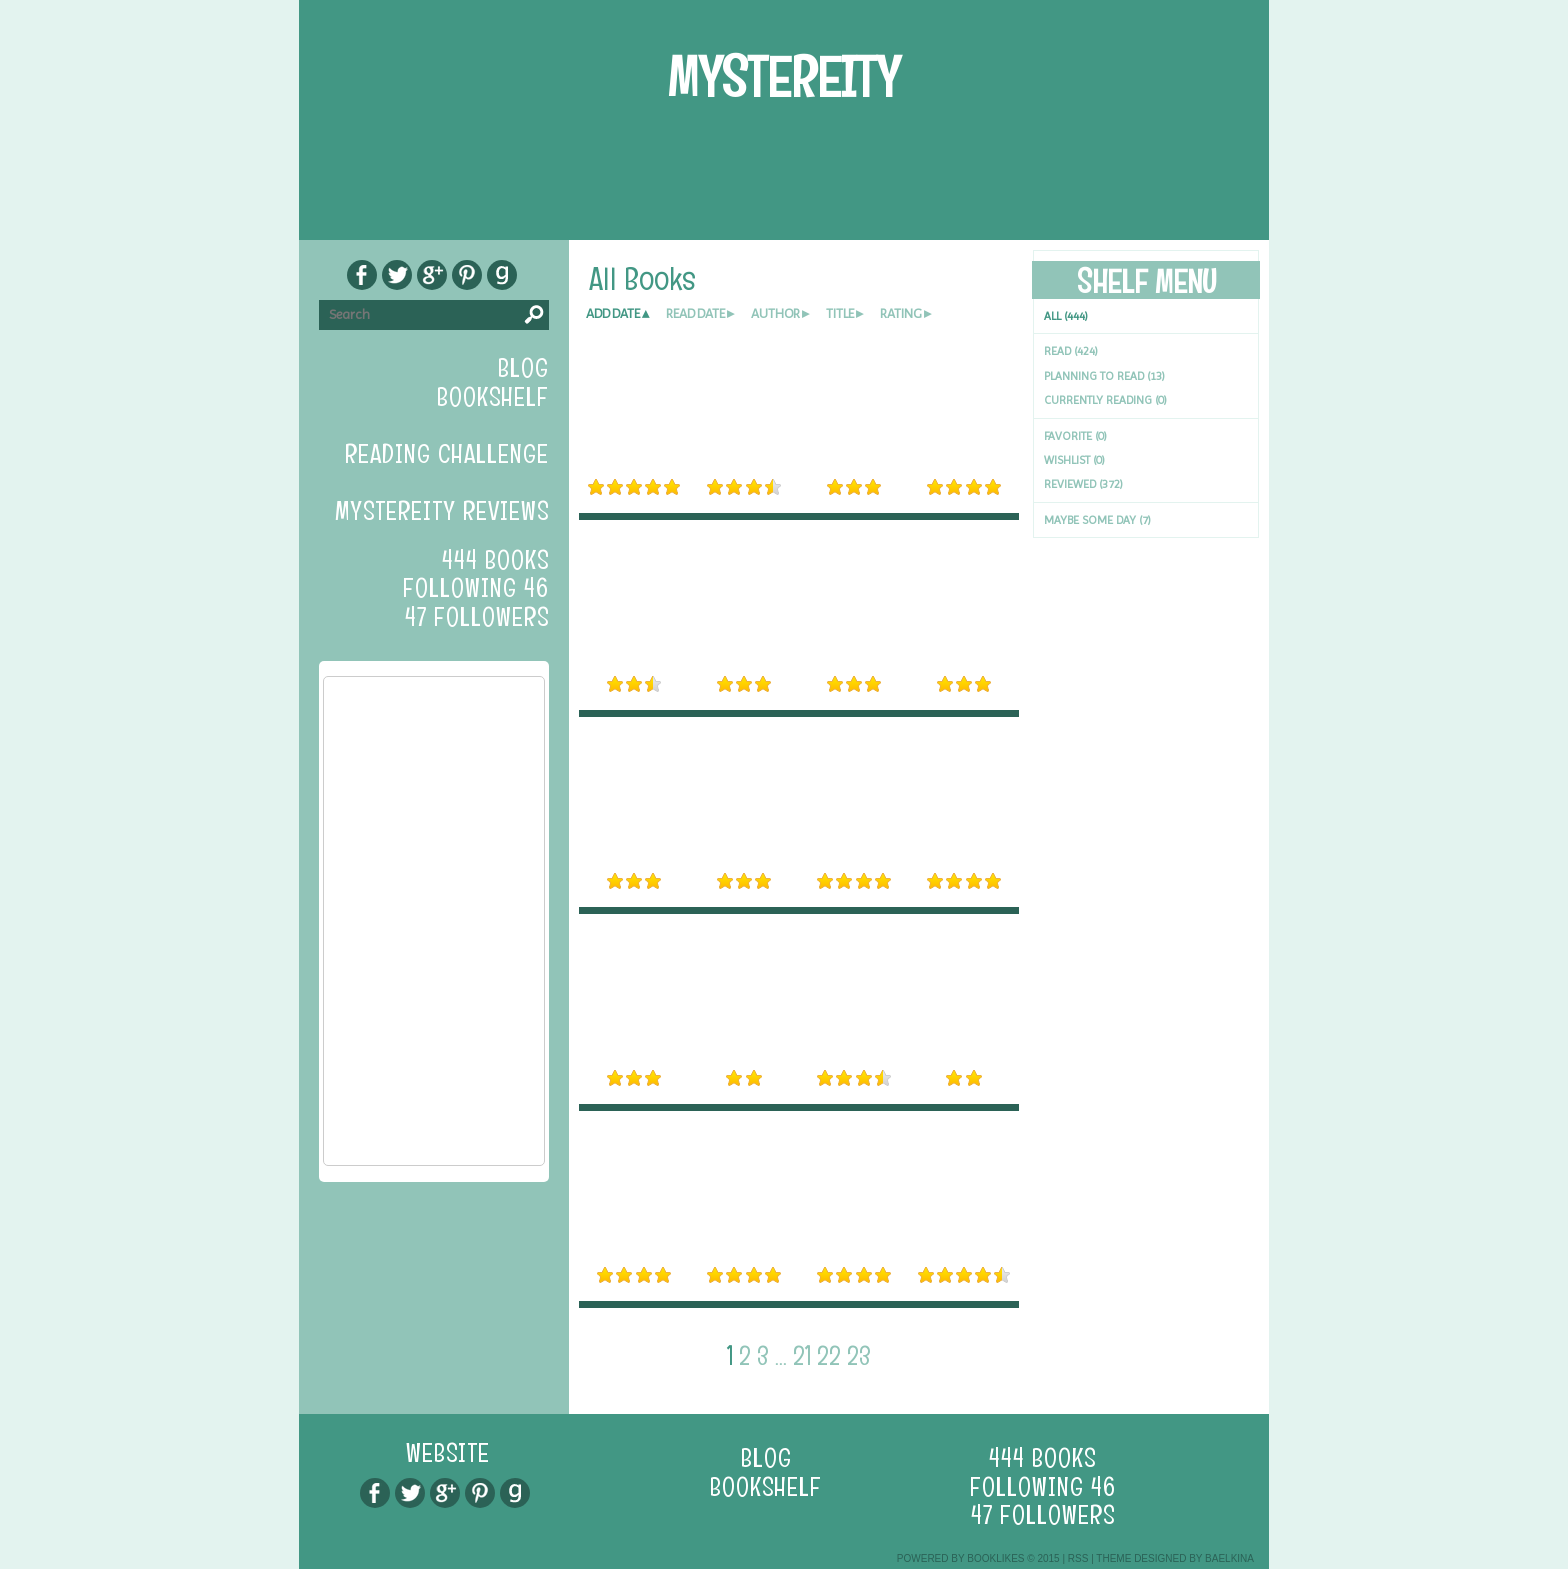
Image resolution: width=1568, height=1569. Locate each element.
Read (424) (1071, 351)
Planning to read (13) (1104, 376)
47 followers (477, 617)
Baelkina (1229, 1558)
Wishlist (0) (1074, 460)
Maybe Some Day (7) (1097, 520)
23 (859, 1356)
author (775, 314)
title (840, 314)
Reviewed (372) (1083, 484)
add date (613, 314)
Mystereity (784, 77)
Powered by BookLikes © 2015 (978, 1558)
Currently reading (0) (1105, 400)
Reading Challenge (447, 454)
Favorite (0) (1075, 436)
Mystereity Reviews (442, 511)
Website (448, 1453)
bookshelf (493, 397)
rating (901, 314)
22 (829, 1356)
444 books (495, 560)
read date (695, 314)
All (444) (1066, 316)
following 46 (476, 588)
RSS (1078, 1558)
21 (802, 1356)
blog (523, 368)
